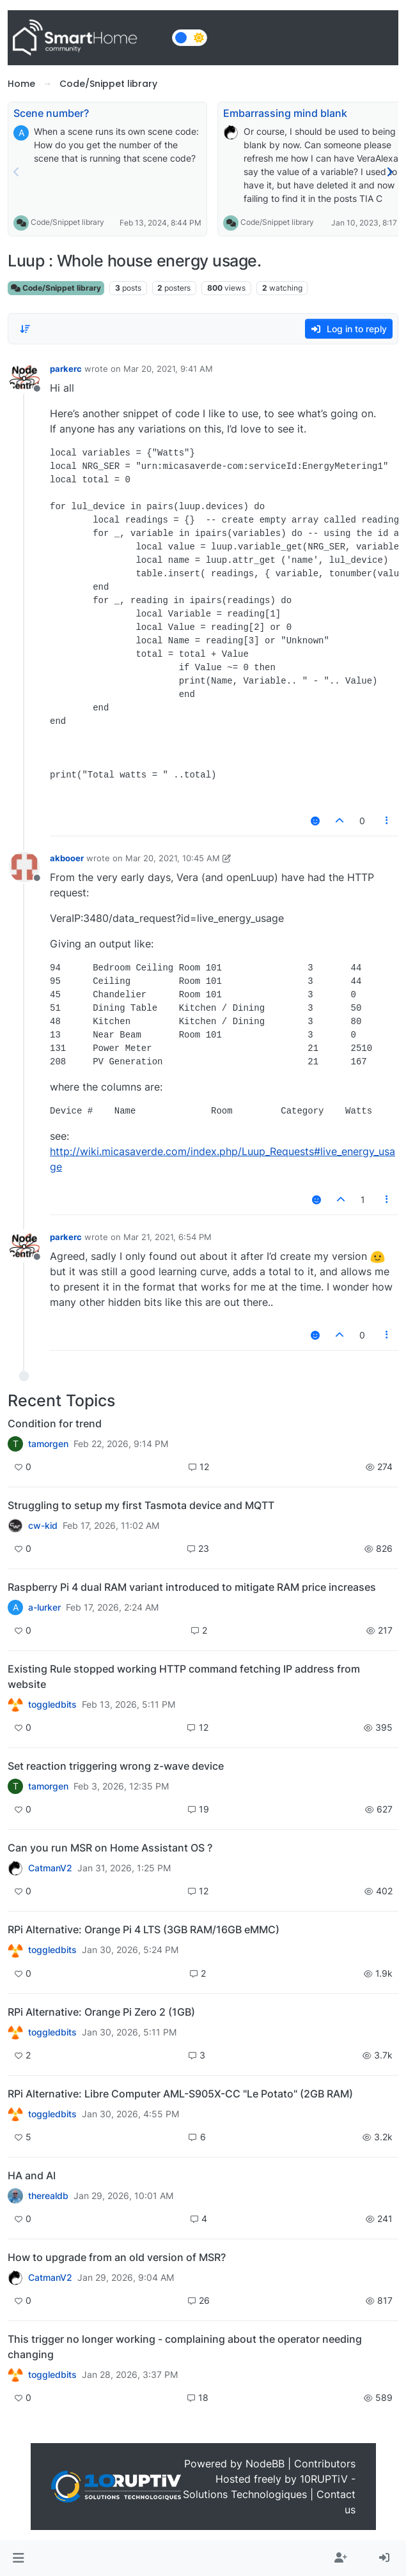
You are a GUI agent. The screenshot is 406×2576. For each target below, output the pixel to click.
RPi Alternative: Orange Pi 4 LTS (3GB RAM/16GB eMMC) (143, 1929)
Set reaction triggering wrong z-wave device (116, 1765)
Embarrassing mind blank (285, 113)
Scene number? (51, 113)
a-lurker (44, 1607)
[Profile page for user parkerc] (24, 377)
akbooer (67, 858)
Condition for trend (55, 1423)
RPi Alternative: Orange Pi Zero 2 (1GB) (101, 2011)
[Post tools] (387, 821)
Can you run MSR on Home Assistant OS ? (110, 1847)
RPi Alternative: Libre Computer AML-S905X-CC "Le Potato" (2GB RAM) (180, 2093)
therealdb (48, 2195)
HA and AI (32, 2175)
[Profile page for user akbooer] (24, 867)
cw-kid (43, 1525)
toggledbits (52, 1704)
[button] (18, 2558)
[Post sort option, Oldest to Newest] (24, 329)
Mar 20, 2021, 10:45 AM (172, 858)
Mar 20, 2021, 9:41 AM (168, 369)
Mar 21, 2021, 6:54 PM (167, 1237)
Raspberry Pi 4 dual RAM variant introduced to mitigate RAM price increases (192, 1587)
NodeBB (265, 2463)
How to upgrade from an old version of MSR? (117, 2257)
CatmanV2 (50, 1868)
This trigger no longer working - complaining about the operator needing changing (185, 2347)
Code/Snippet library (67, 222)
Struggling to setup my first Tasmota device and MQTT (141, 1505)
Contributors (324, 2463)
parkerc (66, 369)
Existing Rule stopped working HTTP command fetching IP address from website (184, 1676)
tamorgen (48, 1443)
